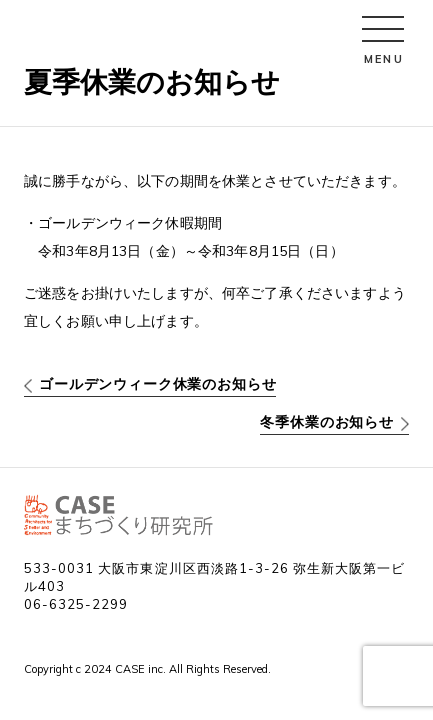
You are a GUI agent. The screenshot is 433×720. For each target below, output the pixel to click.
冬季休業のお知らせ (327, 422)
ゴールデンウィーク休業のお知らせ (157, 384)
